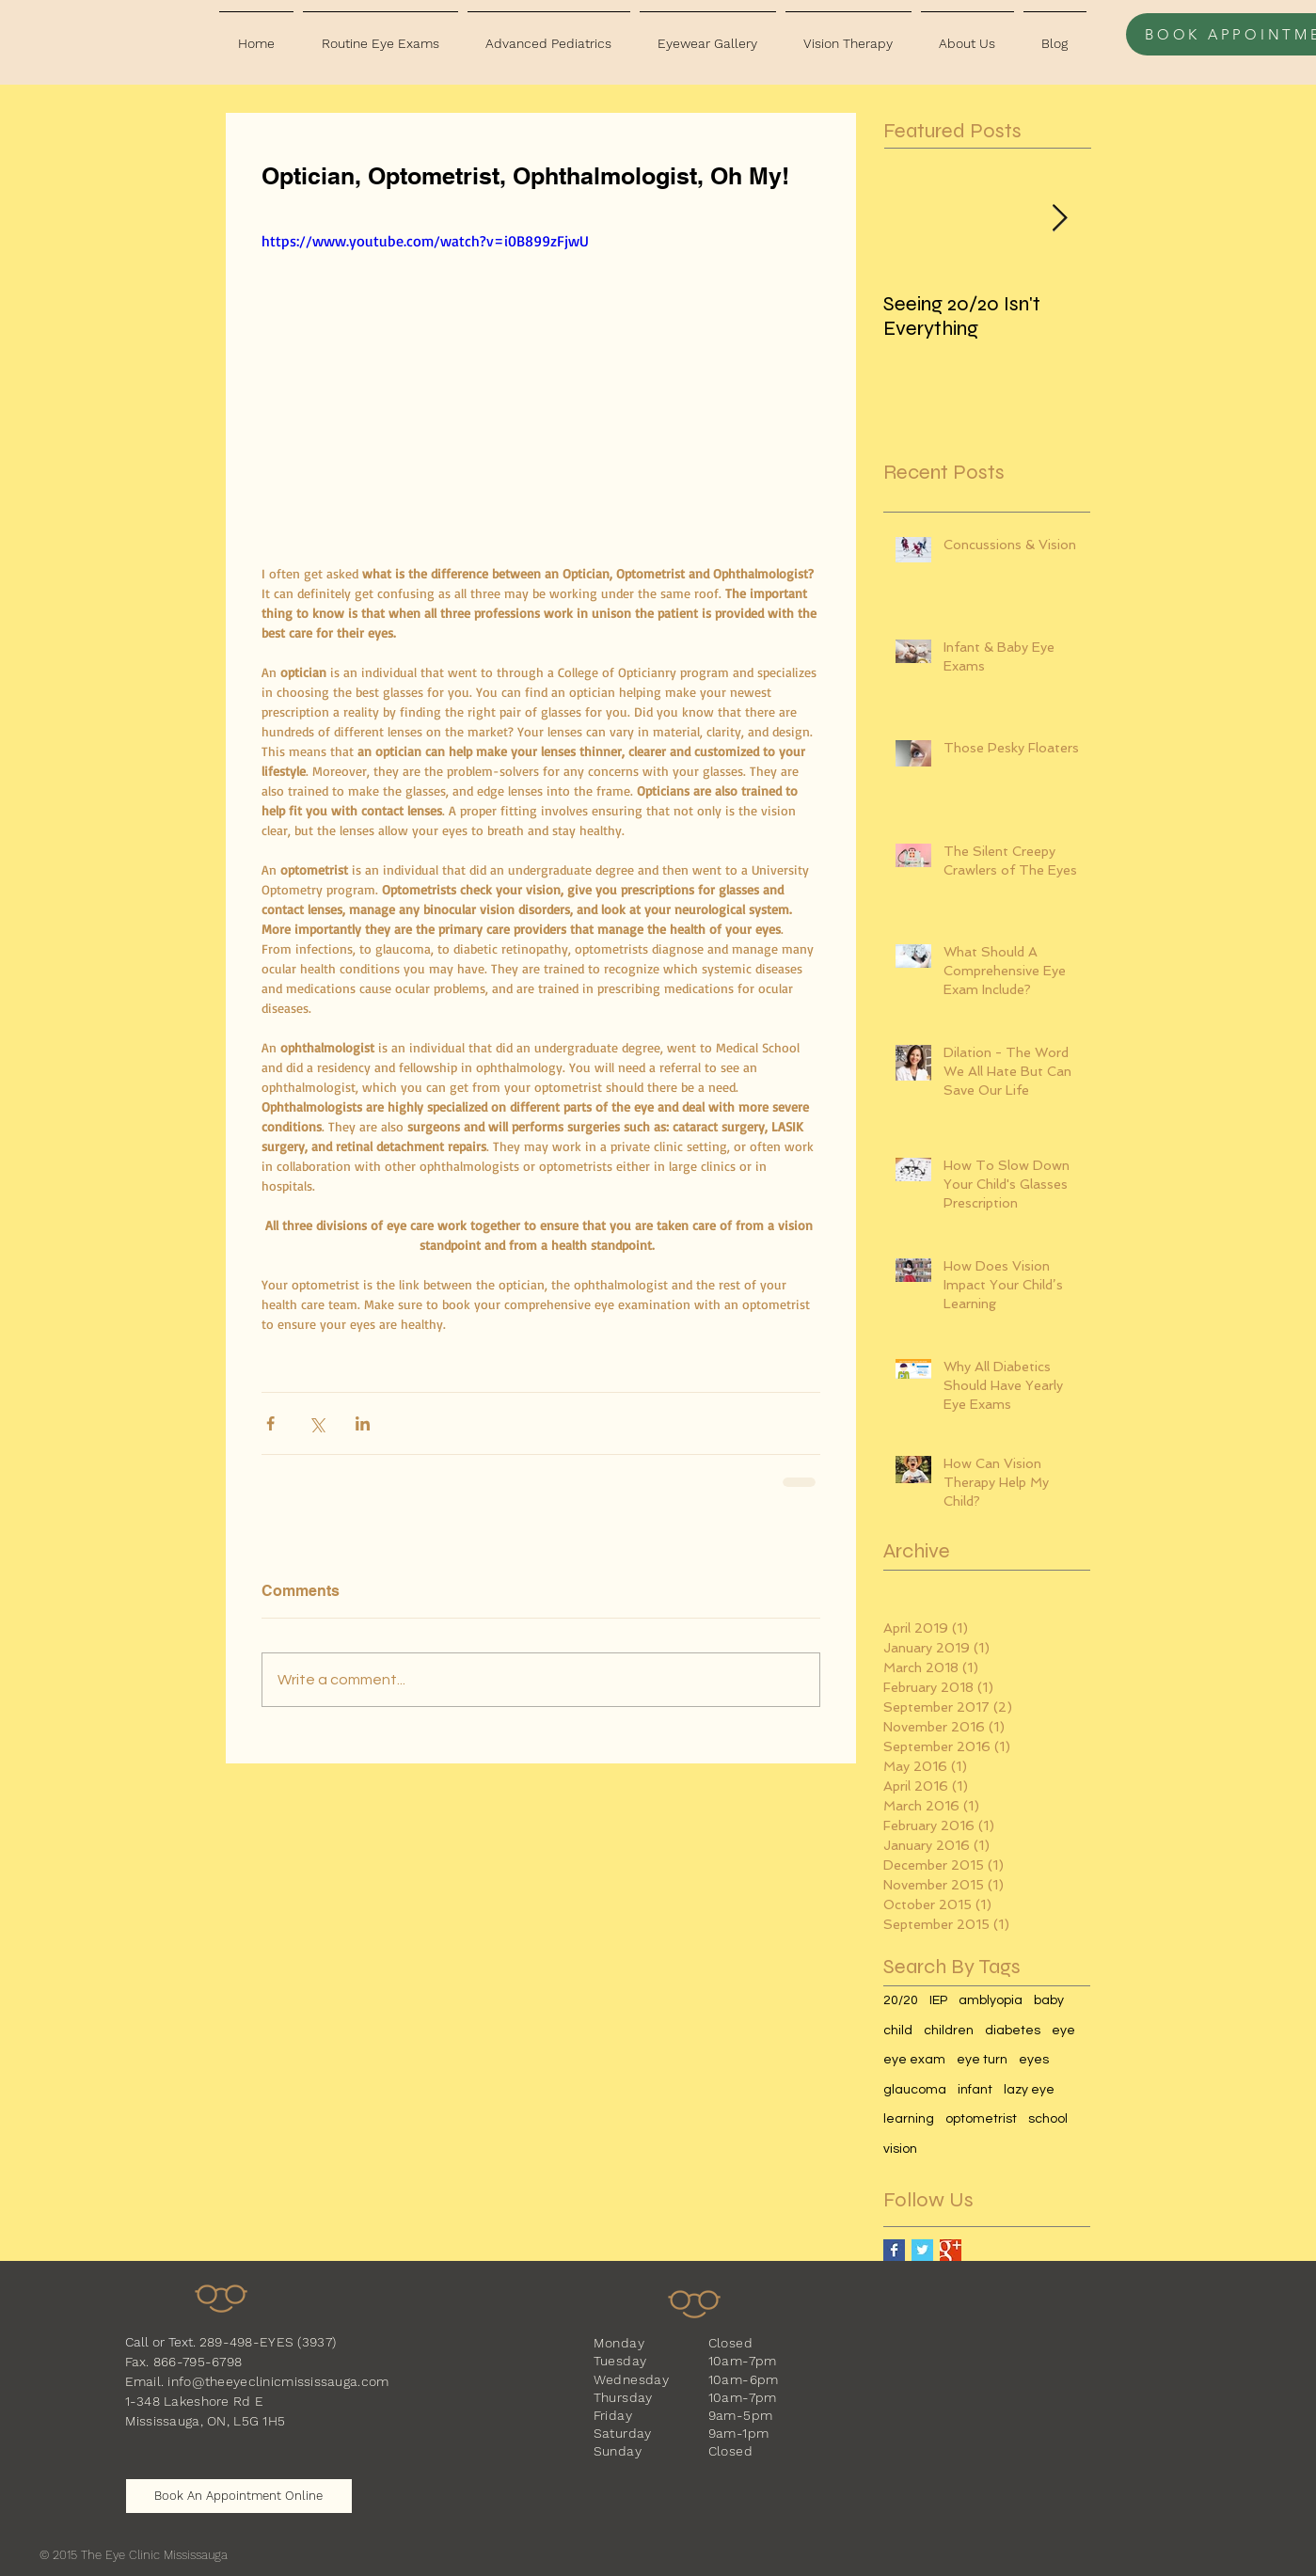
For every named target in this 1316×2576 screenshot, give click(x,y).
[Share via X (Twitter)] (316, 1423)
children (949, 2030)
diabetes (1012, 2030)
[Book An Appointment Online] (239, 2496)
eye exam (914, 2059)
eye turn (982, 2059)
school (1048, 2119)
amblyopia (991, 2000)
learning (908, 2119)
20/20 (900, 2000)
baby (1049, 2000)
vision (900, 2149)
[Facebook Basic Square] (894, 2250)
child (897, 2030)
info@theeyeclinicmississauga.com (277, 2381)
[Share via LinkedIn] (363, 1423)
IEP (938, 2000)
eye (1063, 2030)
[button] (380, 34)
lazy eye (1029, 2089)
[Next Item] (1060, 218)
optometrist (981, 2119)
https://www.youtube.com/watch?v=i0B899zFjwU (425, 240)
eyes (1034, 2059)
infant (975, 2089)
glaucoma (914, 2089)
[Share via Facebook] (270, 1423)
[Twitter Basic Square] (922, 2250)
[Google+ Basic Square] (950, 2250)
